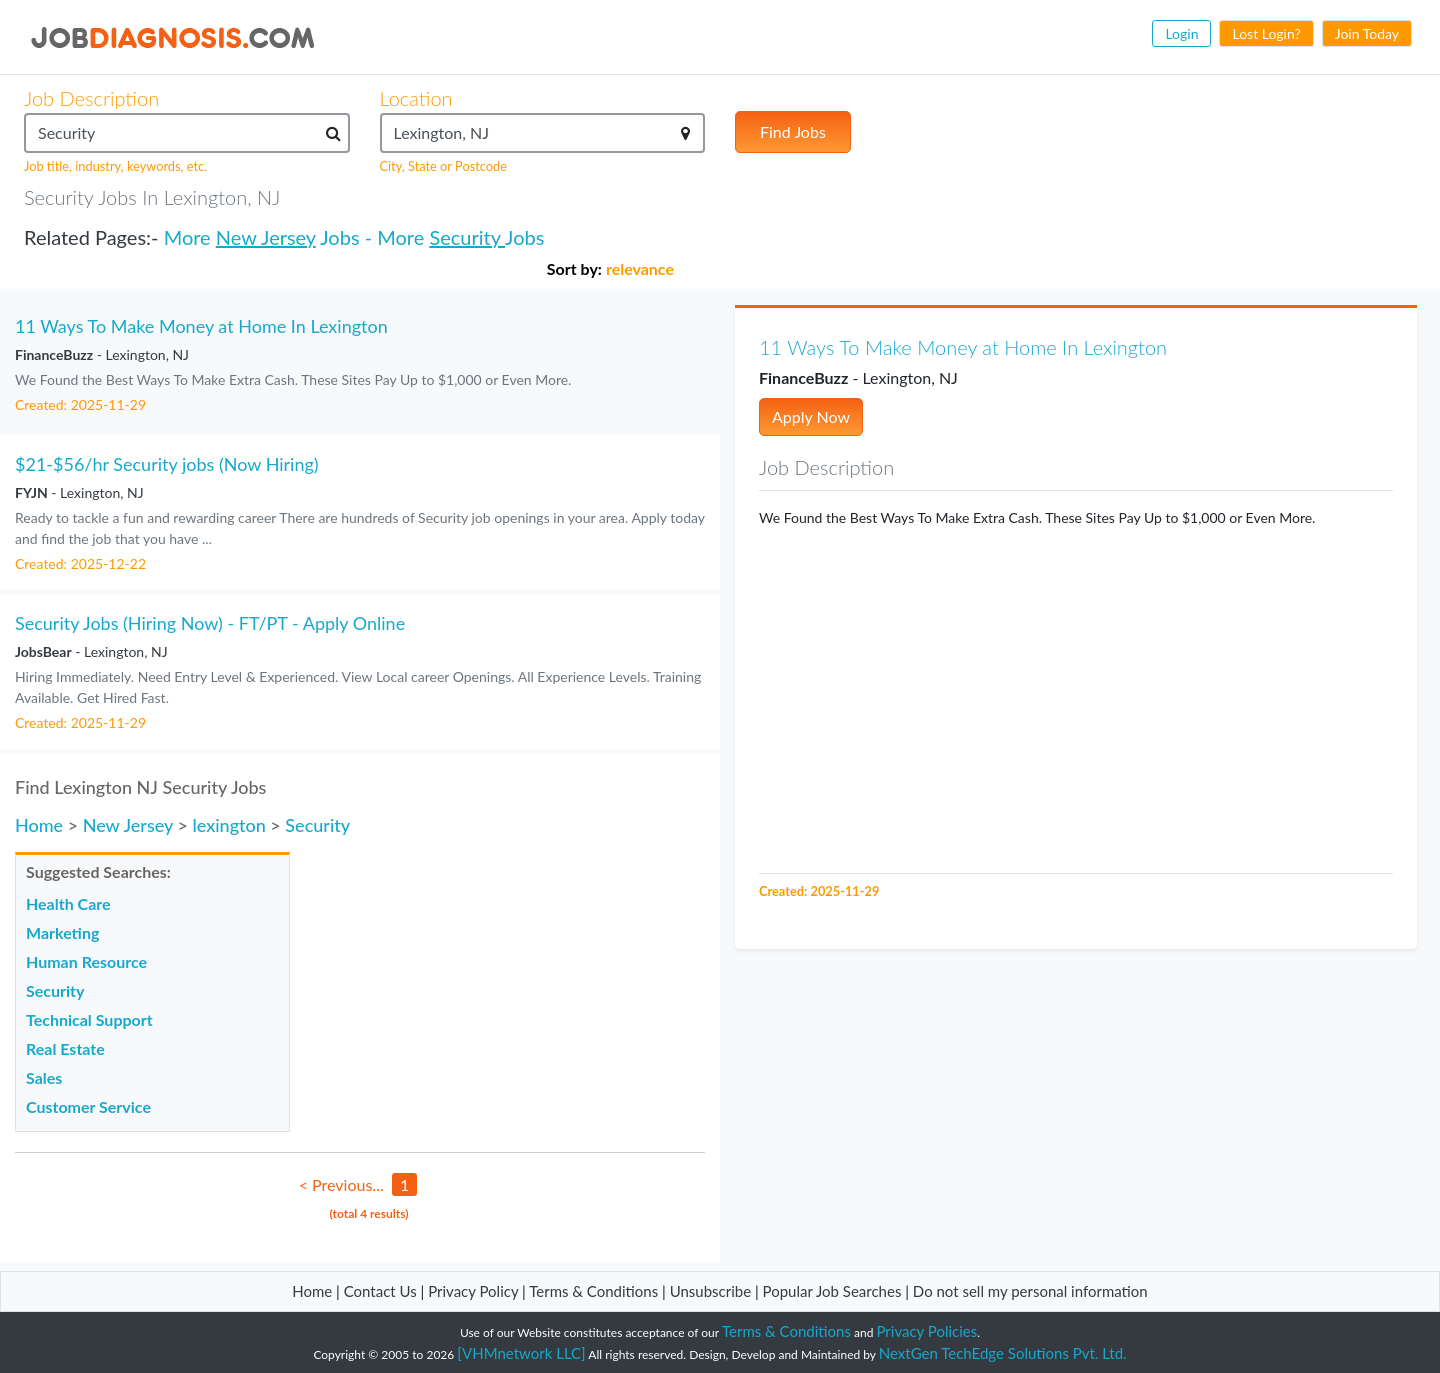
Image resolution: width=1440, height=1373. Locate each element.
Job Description (91, 98)
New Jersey (266, 237)
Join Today (1367, 33)
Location (416, 98)
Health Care (68, 903)
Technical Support (89, 1019)
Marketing (62, 932)
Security (467, 237)
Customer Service (88, 1106)
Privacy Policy (473, 1291)
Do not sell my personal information (1030, 1291)
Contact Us (380, 1291)
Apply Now (811, 416)
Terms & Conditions (595, 1291)
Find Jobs (793, 131)
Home (39, 825)
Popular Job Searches (832, 1291)
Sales (44, 1077)
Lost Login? (1266, 33)
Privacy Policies (927, 1331)
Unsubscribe (710, 1291)
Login (1181, 33)
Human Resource (86, 961)
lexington (228, 825)
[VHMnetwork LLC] (521, 1353)
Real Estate (65, 1048)
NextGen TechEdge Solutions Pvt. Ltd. (1003, 1353)
